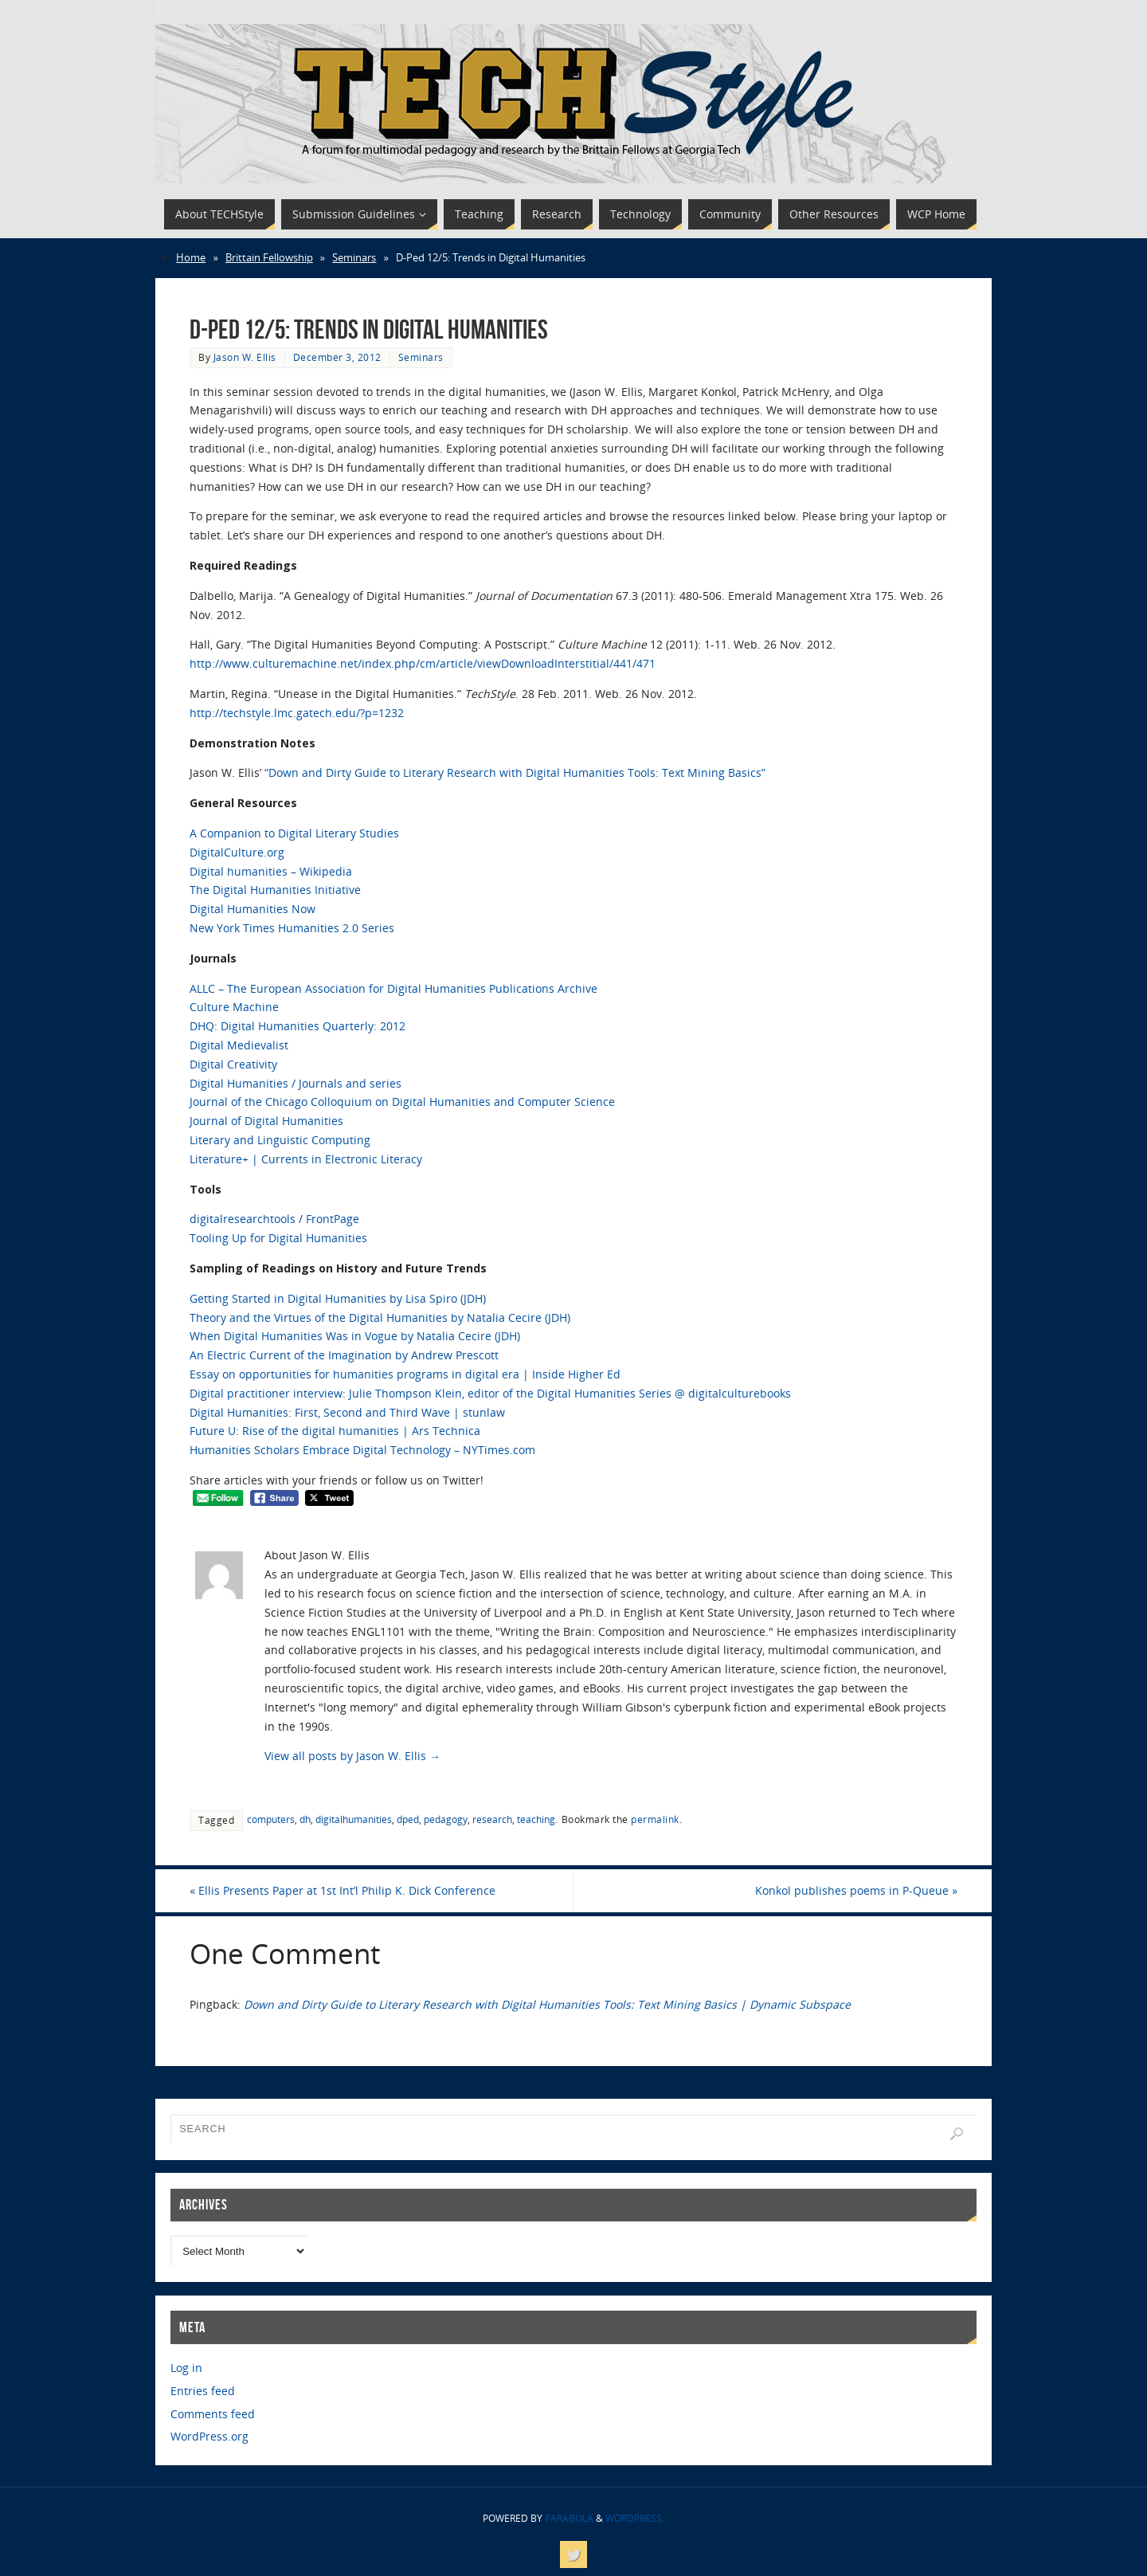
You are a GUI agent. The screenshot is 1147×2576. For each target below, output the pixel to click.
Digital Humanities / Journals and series (295, 1083)
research (492, 1819)
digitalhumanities (353, 1819)
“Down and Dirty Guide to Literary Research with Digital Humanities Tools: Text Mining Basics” (514, 772)
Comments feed (212, 2413)
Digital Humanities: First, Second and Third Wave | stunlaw (347, 1412)
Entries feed (202, 2390)
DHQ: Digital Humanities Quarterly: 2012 (297, 1025)
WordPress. (634, 2518)
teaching (536, 1819)
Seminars (354, 258)
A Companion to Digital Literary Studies (294, 833)
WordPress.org (209, 2436)
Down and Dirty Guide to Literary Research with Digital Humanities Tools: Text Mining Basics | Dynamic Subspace (547, 2004)
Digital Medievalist (239, 1045)
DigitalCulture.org (237, 852)
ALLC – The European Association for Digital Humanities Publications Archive (393, 988)
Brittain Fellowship (269, 258)
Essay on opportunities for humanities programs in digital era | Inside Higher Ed (405, 1374)
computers (271, 1819)
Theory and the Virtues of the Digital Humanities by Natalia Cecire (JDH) (380, 1317)
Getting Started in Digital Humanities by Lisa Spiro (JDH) (338, 1298)
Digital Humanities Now (252, 908)
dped (408, 1819)
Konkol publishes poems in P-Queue (856, 1890)
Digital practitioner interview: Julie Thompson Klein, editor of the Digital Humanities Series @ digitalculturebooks (490, 1393)
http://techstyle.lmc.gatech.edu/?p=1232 (297, 712)
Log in (186, 2367)
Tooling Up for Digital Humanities (278, 1237)
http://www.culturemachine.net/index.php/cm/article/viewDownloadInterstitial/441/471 (423, 663)
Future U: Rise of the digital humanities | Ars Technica (335, 1430)
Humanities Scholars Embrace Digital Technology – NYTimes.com (362, 1449)
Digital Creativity (233, 1064)
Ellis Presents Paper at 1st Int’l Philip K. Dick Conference (342, 1890)
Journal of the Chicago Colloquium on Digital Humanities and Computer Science (402, 1101)
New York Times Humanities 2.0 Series (292, 927)
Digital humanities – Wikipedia (271, 871)
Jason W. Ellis (244, 357)
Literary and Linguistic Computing (280, 1139)
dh (305, 1819)
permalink (655, 1819)
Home (191, 258)
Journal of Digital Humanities (266, 1120)
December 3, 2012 (337, 357)
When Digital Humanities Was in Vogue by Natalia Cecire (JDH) (355, 1335)
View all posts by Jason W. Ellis (352, 1755)
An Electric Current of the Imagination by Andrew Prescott (344, 1354)
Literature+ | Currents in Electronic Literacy (306, 1158)
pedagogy (446, 1819)
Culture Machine (234, 1006)
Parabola (569, 2518)
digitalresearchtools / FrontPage (274, 1218)
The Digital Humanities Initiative (275, 889)
